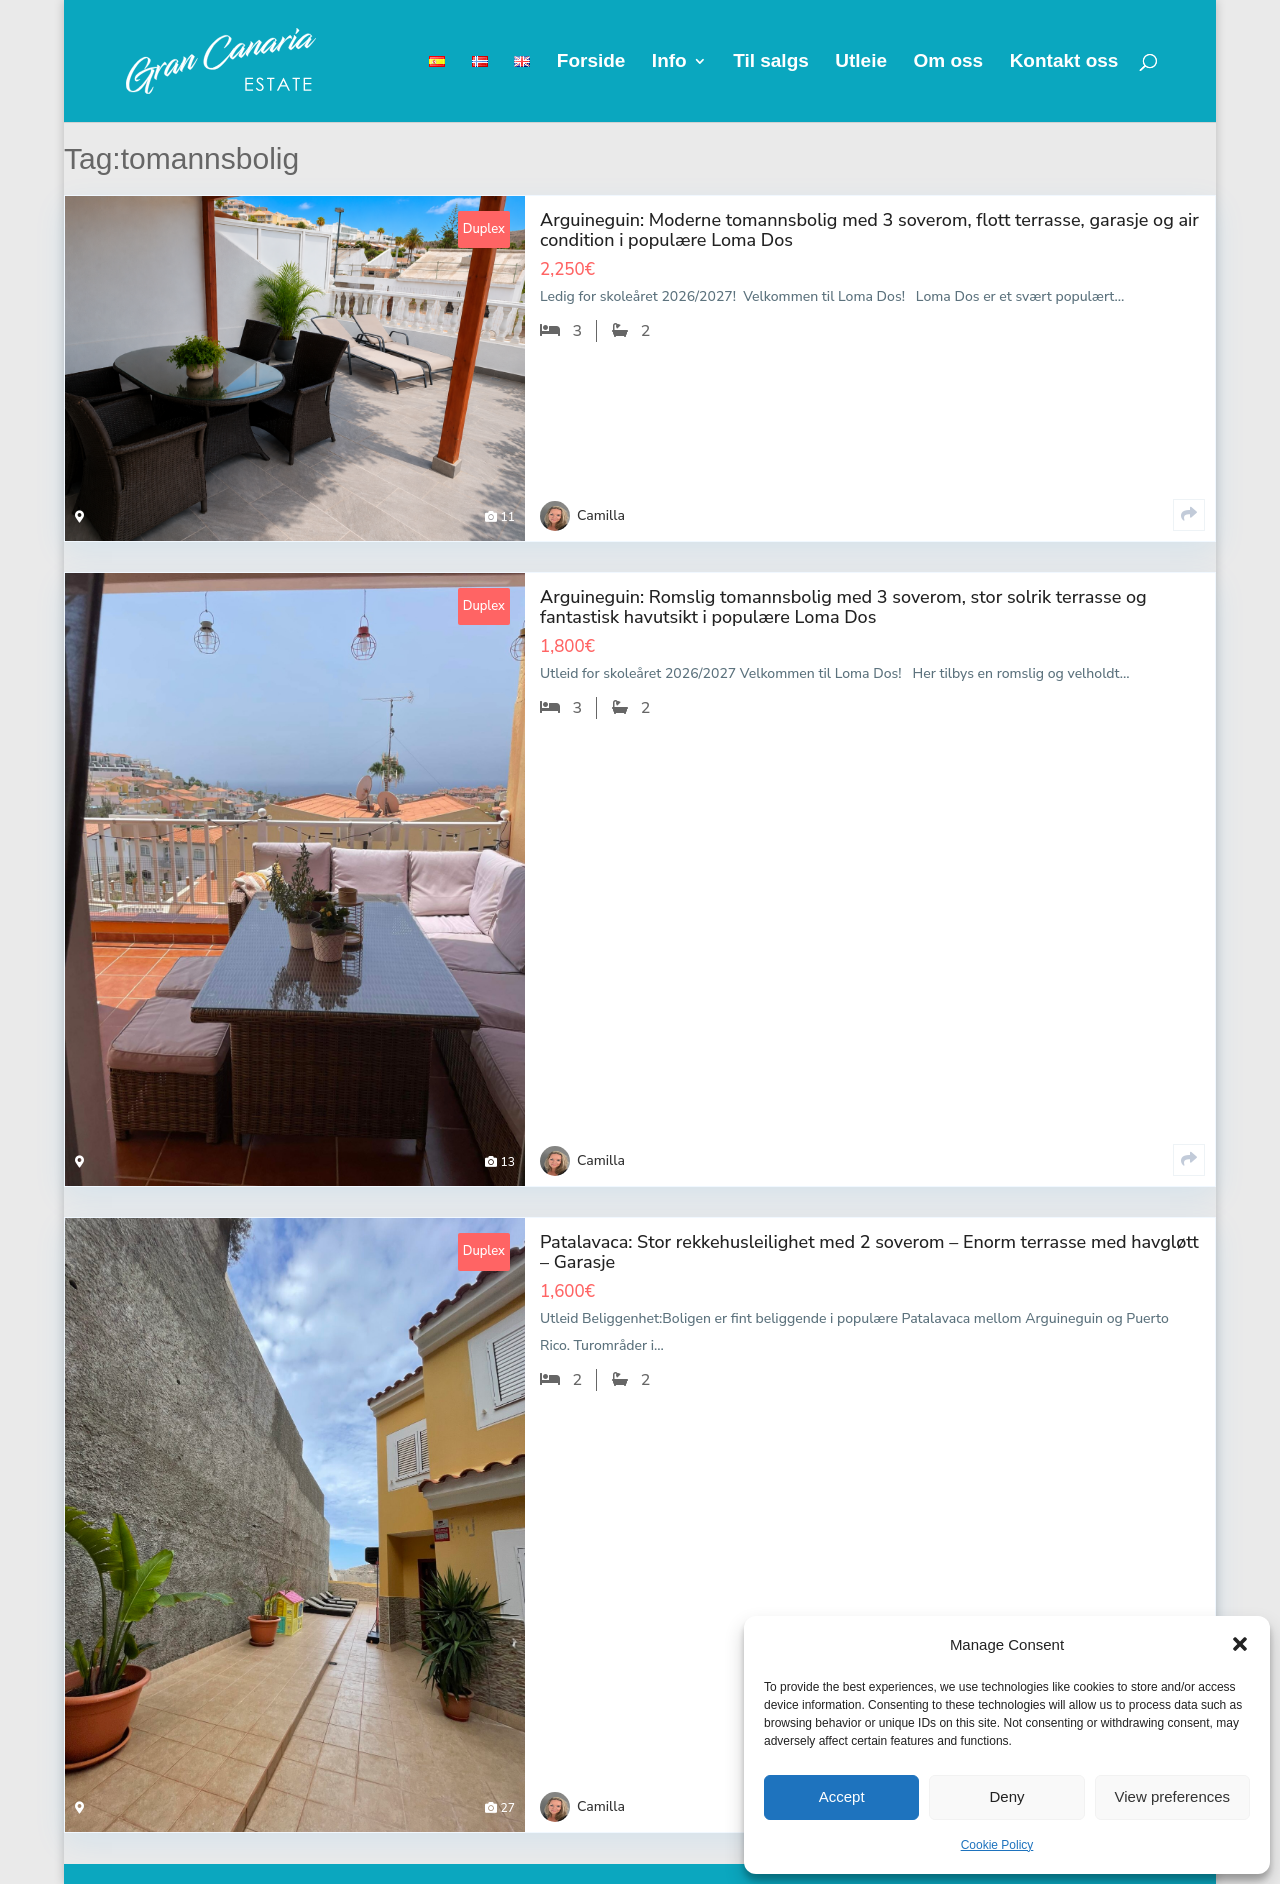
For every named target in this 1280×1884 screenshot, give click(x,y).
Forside (591, 62)
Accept (842, 1796)
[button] (1240, 1644)
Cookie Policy (997, 1845)
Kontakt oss (1064, 62)
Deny (1006, 1796)
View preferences (1173, 1796)
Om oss (948, 62)
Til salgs (771, 62)
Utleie (861, 62)
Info (669, 62)
